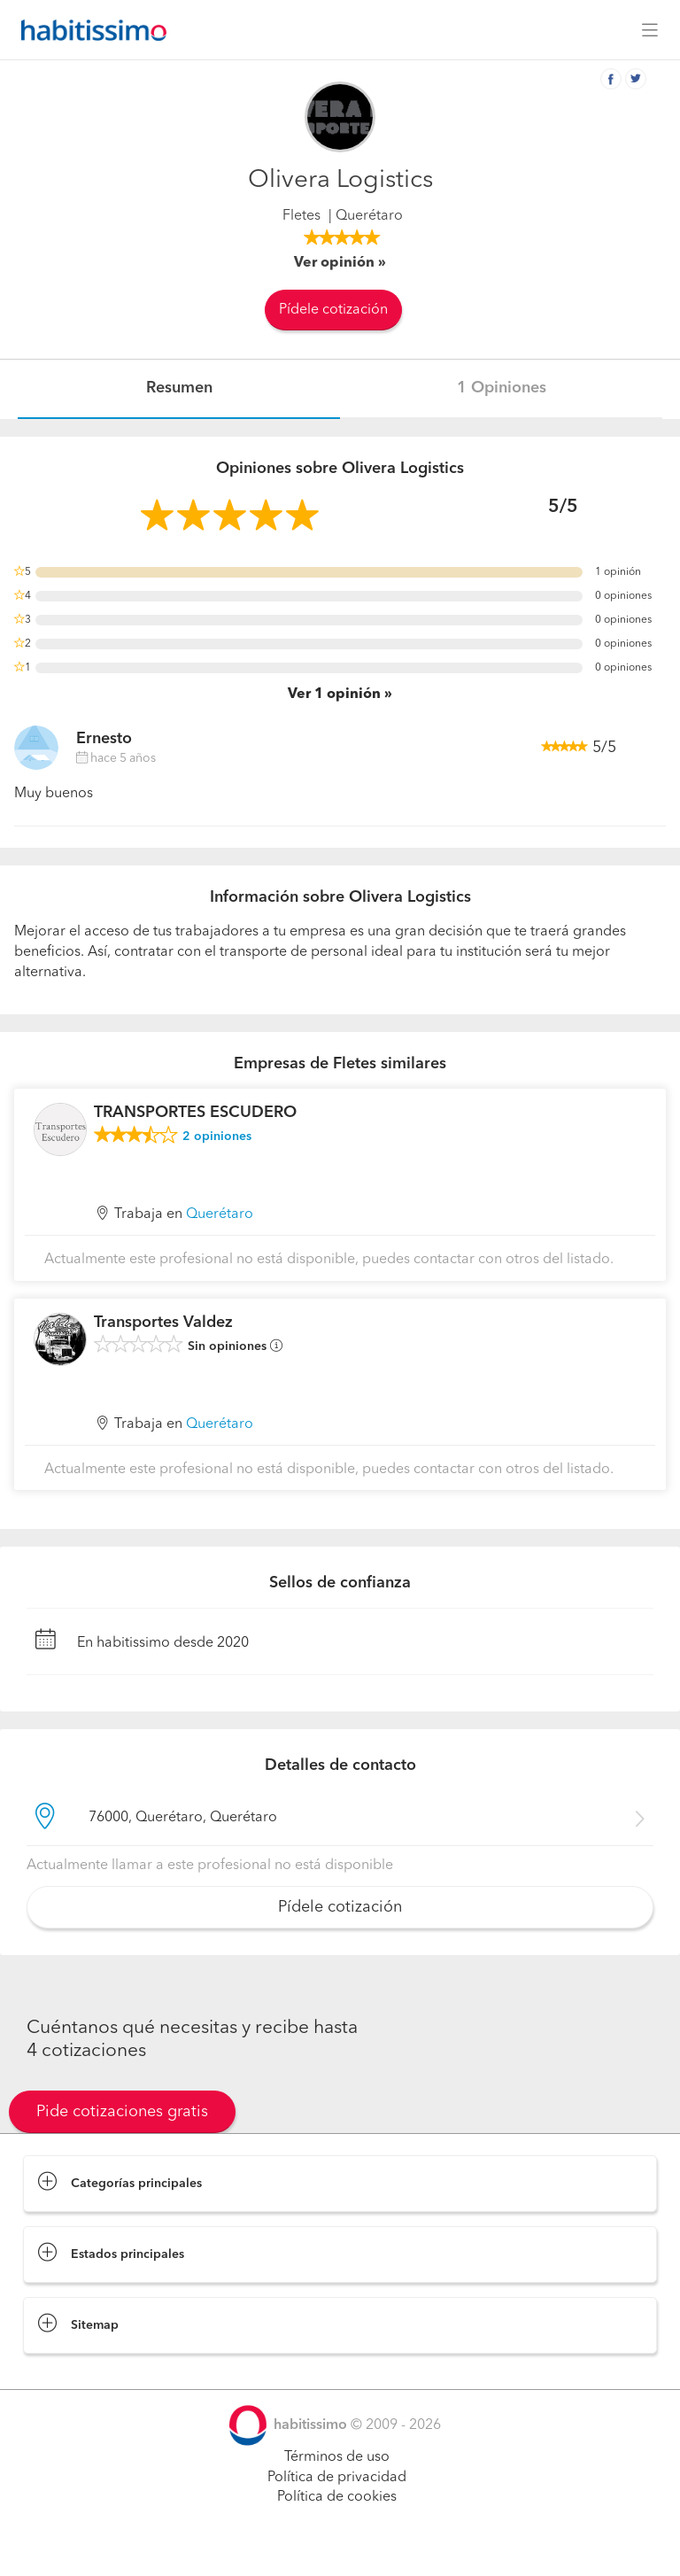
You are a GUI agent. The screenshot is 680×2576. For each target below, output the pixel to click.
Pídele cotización (333, 310)
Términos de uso (337, 2457)
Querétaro (219, 1214)
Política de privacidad (336, 2478)
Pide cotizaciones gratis (122, 2112)
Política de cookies (337, 2497)
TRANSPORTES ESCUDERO (195, 1113)
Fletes (301, 216)
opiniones (216, 1136)
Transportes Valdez (163, 1323)
